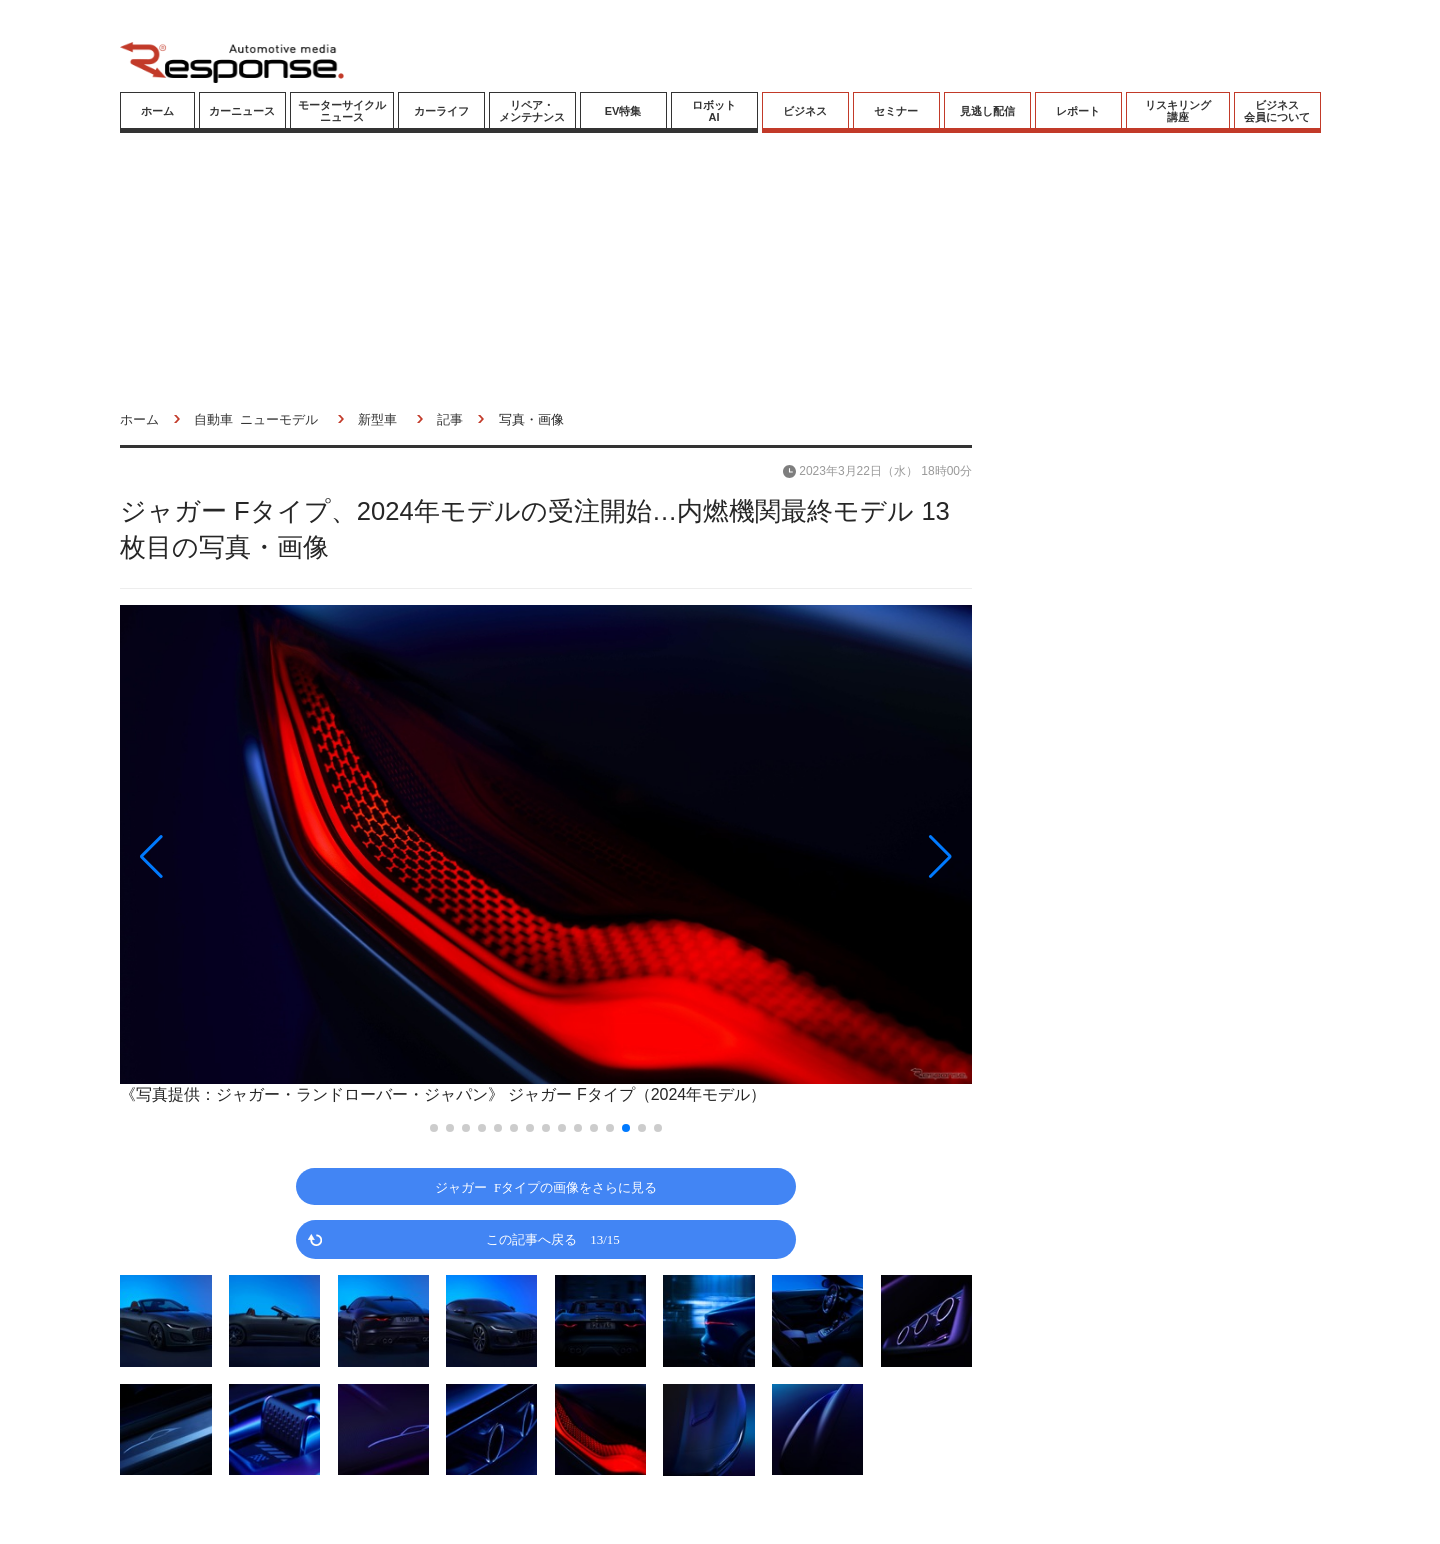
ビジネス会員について (1277, 111)
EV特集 (623, 111)
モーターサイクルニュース (342, 111)
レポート (1078, 111)
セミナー (896, 111)
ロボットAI (714, 111)
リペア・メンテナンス (532, 111)
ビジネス (805, 111)
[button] (248, 857)
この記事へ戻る (553, 1238)
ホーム (157, 111)
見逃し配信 (987, 111)
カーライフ (441, 111)
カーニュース (242, 111)
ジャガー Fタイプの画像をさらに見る (546, 1186)
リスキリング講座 (1178, 111)
